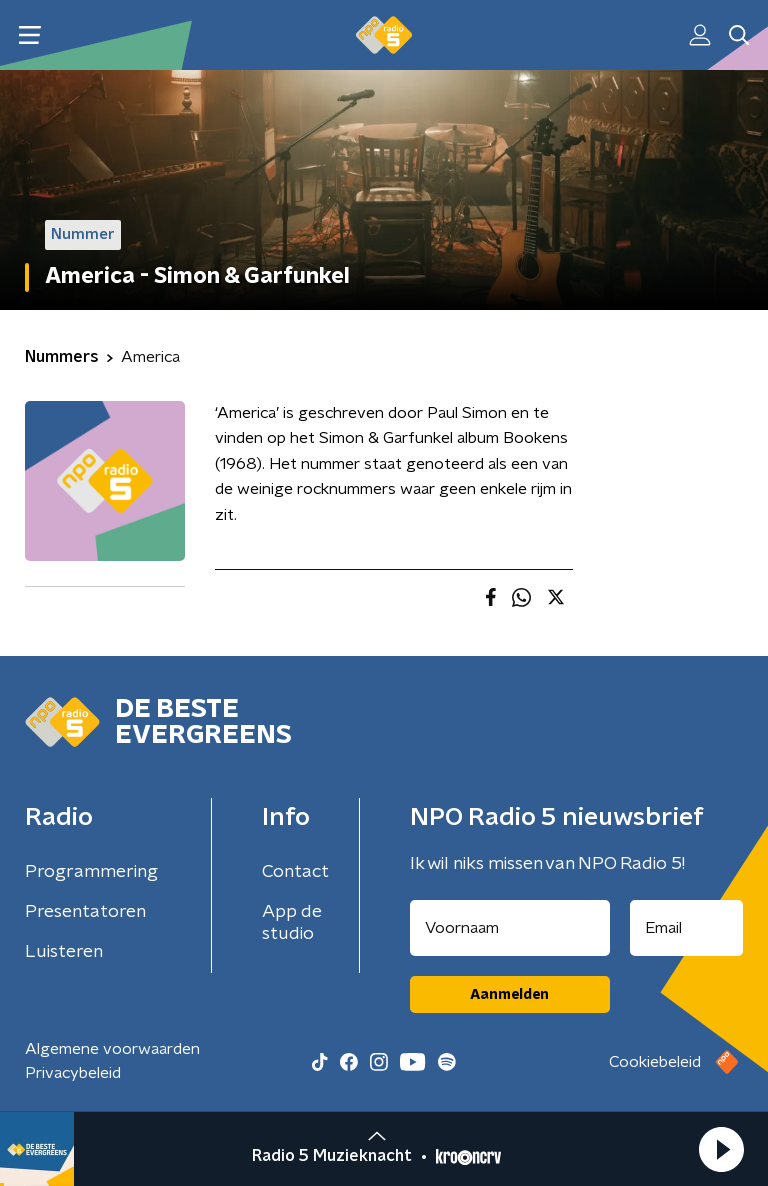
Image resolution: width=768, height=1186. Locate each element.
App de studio (292, 923)
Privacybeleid (73, 1073)
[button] (721, 1149)
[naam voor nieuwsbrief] (510, 928)
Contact (295, 872)
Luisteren (64, 952)
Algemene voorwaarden (112, 1049)
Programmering (91, 872)
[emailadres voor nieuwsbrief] (687, 928)
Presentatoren (85, 912)
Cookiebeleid (655, 1062)
